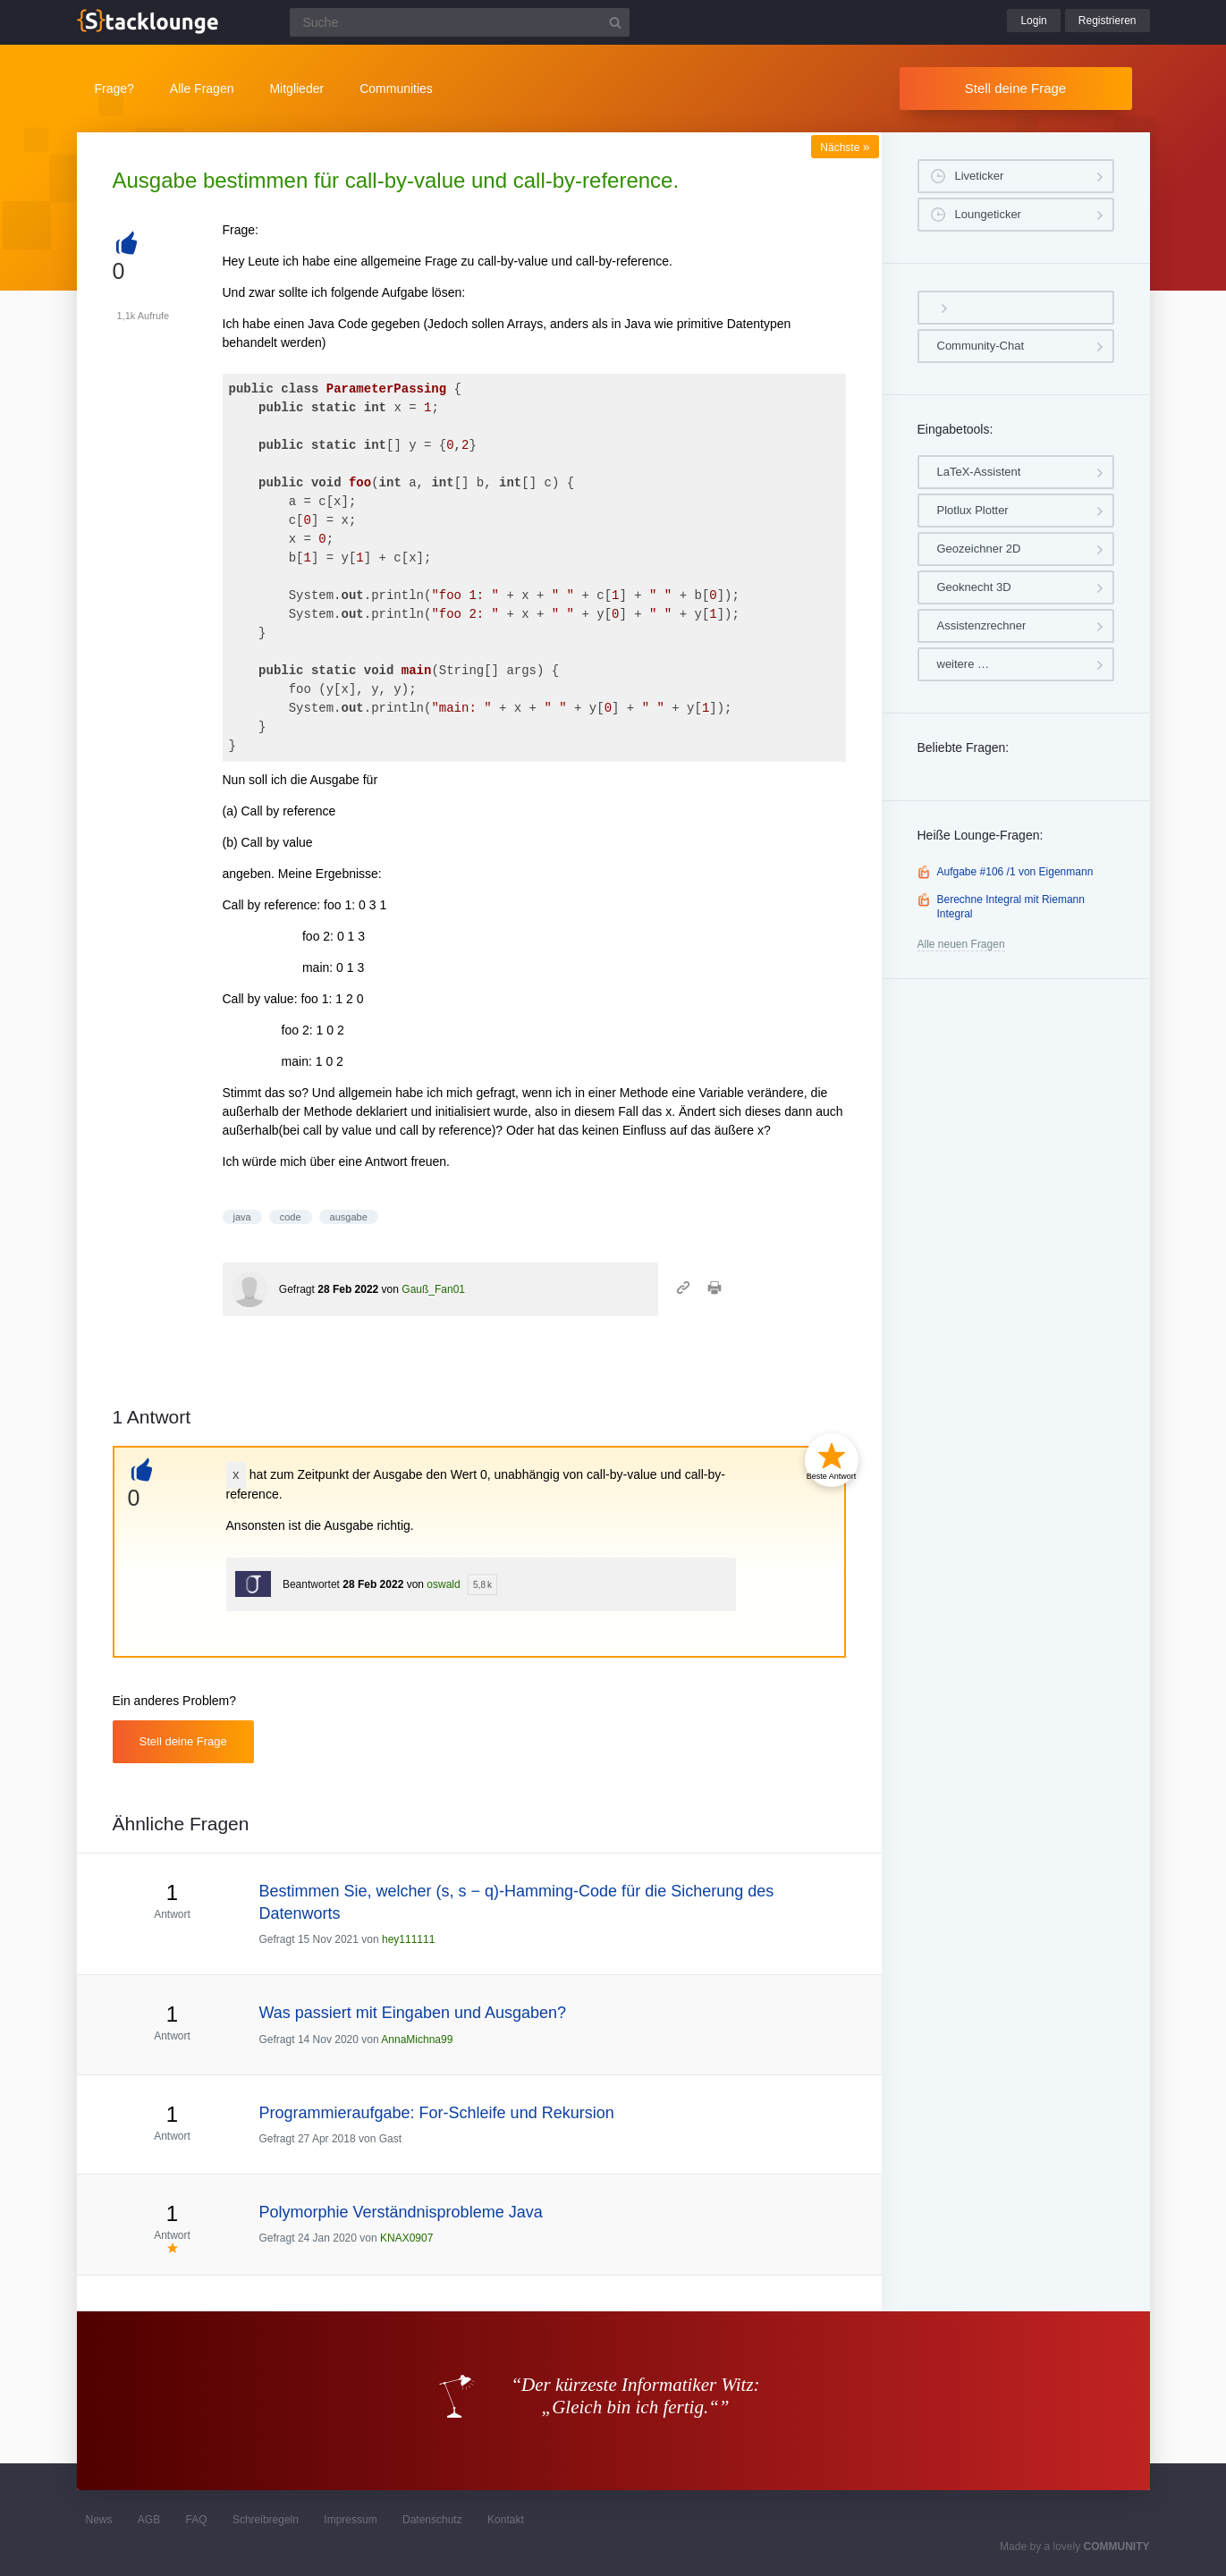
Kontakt (505, 2519)
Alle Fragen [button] (202, 88)
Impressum (350, 2519)
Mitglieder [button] (296, 88)
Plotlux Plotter (973, 510)
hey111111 (408, 1939)
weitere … (963, 664)
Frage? (114, 88)
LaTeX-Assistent (979, 471)
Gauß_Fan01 (433, 1289)
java (242, 1217)
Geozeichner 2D (979, 548)
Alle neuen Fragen (961, 944)
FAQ (196, 2519)
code (290, 1217)
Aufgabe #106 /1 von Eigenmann (1015, 872)
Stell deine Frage (1015, 88)
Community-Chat (981, 345)
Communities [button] (396, 88)
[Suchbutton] (615, 22)
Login (1033, 20)
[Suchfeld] (460, 22)
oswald (443, 1584)
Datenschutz (432, 2519)
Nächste (844, 147)
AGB (149, 2519)
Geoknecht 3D (974, 587)
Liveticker (979, 175)
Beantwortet (311, 1584)
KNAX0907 (406, 2238)
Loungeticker (988, 214)
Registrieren (1107, 20)
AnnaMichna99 (416, 2039)
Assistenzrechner (982, 625)
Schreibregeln (266, 2519)
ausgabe (349, 1217)
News (99, 2519)
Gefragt (297, 1289)
